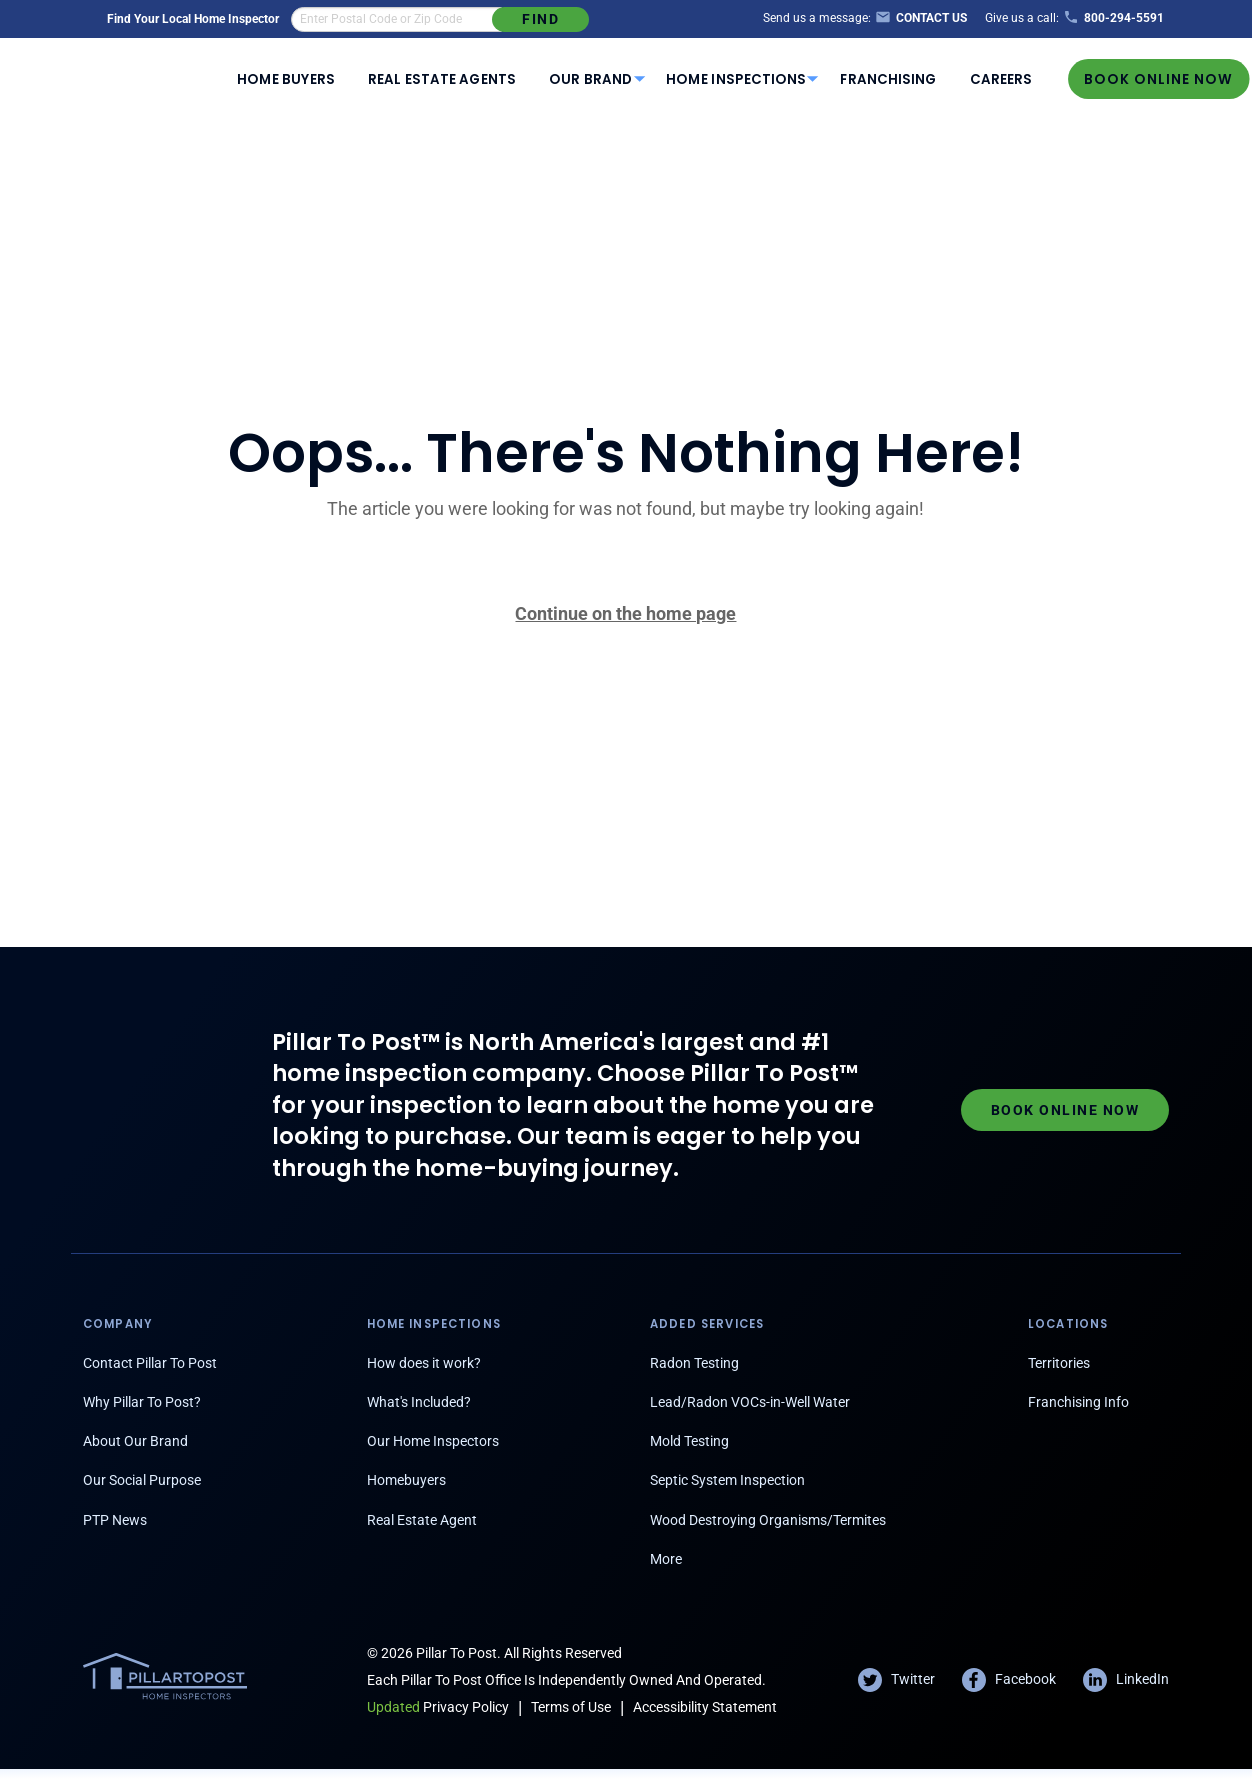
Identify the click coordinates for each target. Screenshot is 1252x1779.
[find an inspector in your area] (396, 19)
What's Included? (419, 1402)
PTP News (115, 1520)
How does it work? (424, 1363)
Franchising (888, 79)
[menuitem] (286, 79)
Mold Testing (689, 1441)
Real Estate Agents (442, 79)
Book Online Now (1158, 78)
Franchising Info (1078, 1402)
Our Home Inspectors (433, 1441)
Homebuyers (406, 1480)
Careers (1001, 79)
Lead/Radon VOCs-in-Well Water (750, 1402)
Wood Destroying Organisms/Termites (768, 1520)
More (666, 1559)
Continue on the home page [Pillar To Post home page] (625, 613)
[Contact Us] (919, 18)
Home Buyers (285, 79)
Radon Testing (694, 1363)
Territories (1059, 1363)
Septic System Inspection (727, 1480)
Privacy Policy (438, 1707)
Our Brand (590, 79)
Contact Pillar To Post (150, 1363)
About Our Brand (135, 1441)
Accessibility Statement (705, 1707)
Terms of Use (571, 1707)
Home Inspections (736, 79)
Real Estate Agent (422, 1520)
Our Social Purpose (142, 1480)
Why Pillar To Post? (142, 1402)
